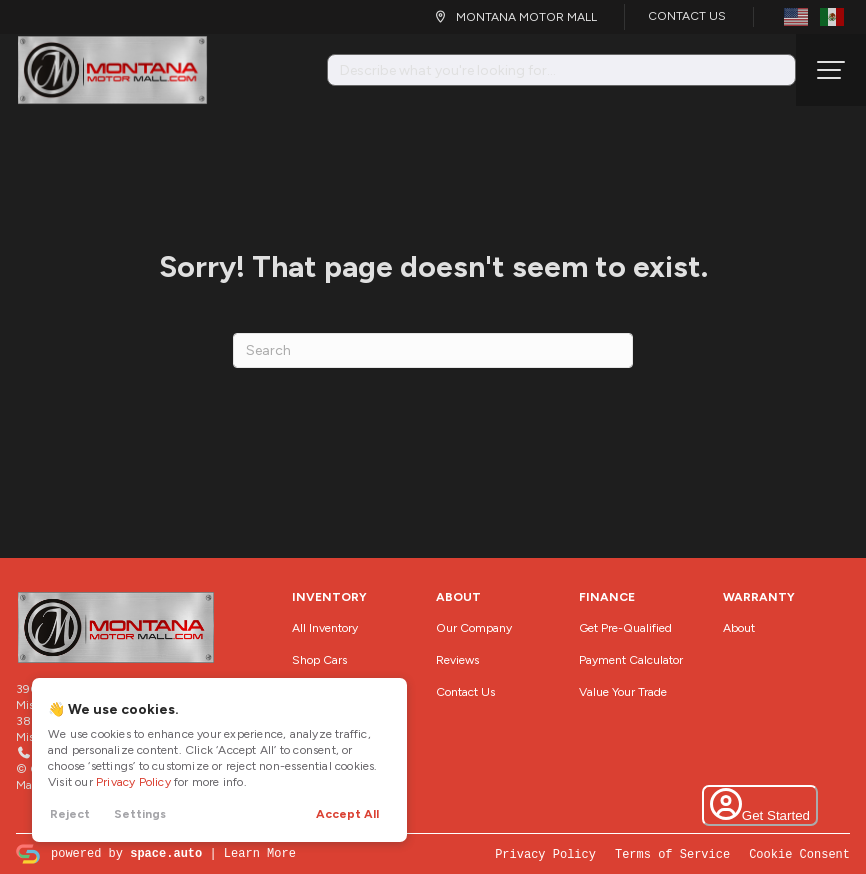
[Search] (433, 350)
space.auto (166, 852)
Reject (70, 814)
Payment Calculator (631, 660)
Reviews (457, 660)
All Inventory (325, 628)
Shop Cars (319, 660)
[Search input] (561, 70)
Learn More (260, 852)
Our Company (474, 628)
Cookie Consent (799, 853)
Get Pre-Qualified (625, 628)
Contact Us (687, 16)
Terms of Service (672, 853)
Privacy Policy (133, 782)
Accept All (347, 814)
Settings (140, 814)
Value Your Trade (623, 692)
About (739, 628)
